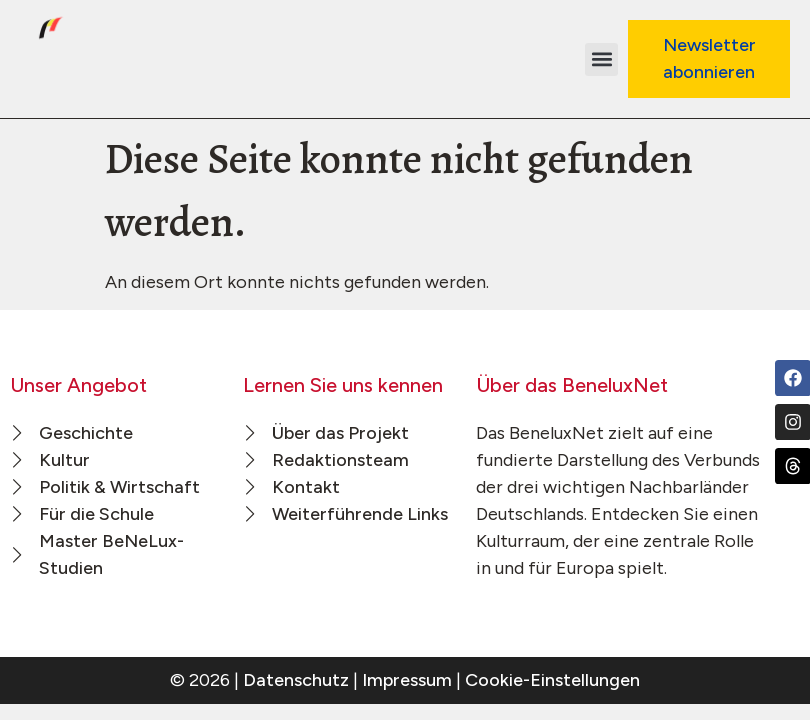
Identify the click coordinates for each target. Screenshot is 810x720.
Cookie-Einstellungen (552, 680)
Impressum (407, 680)
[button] (601, 59)
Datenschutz (296, 680)
